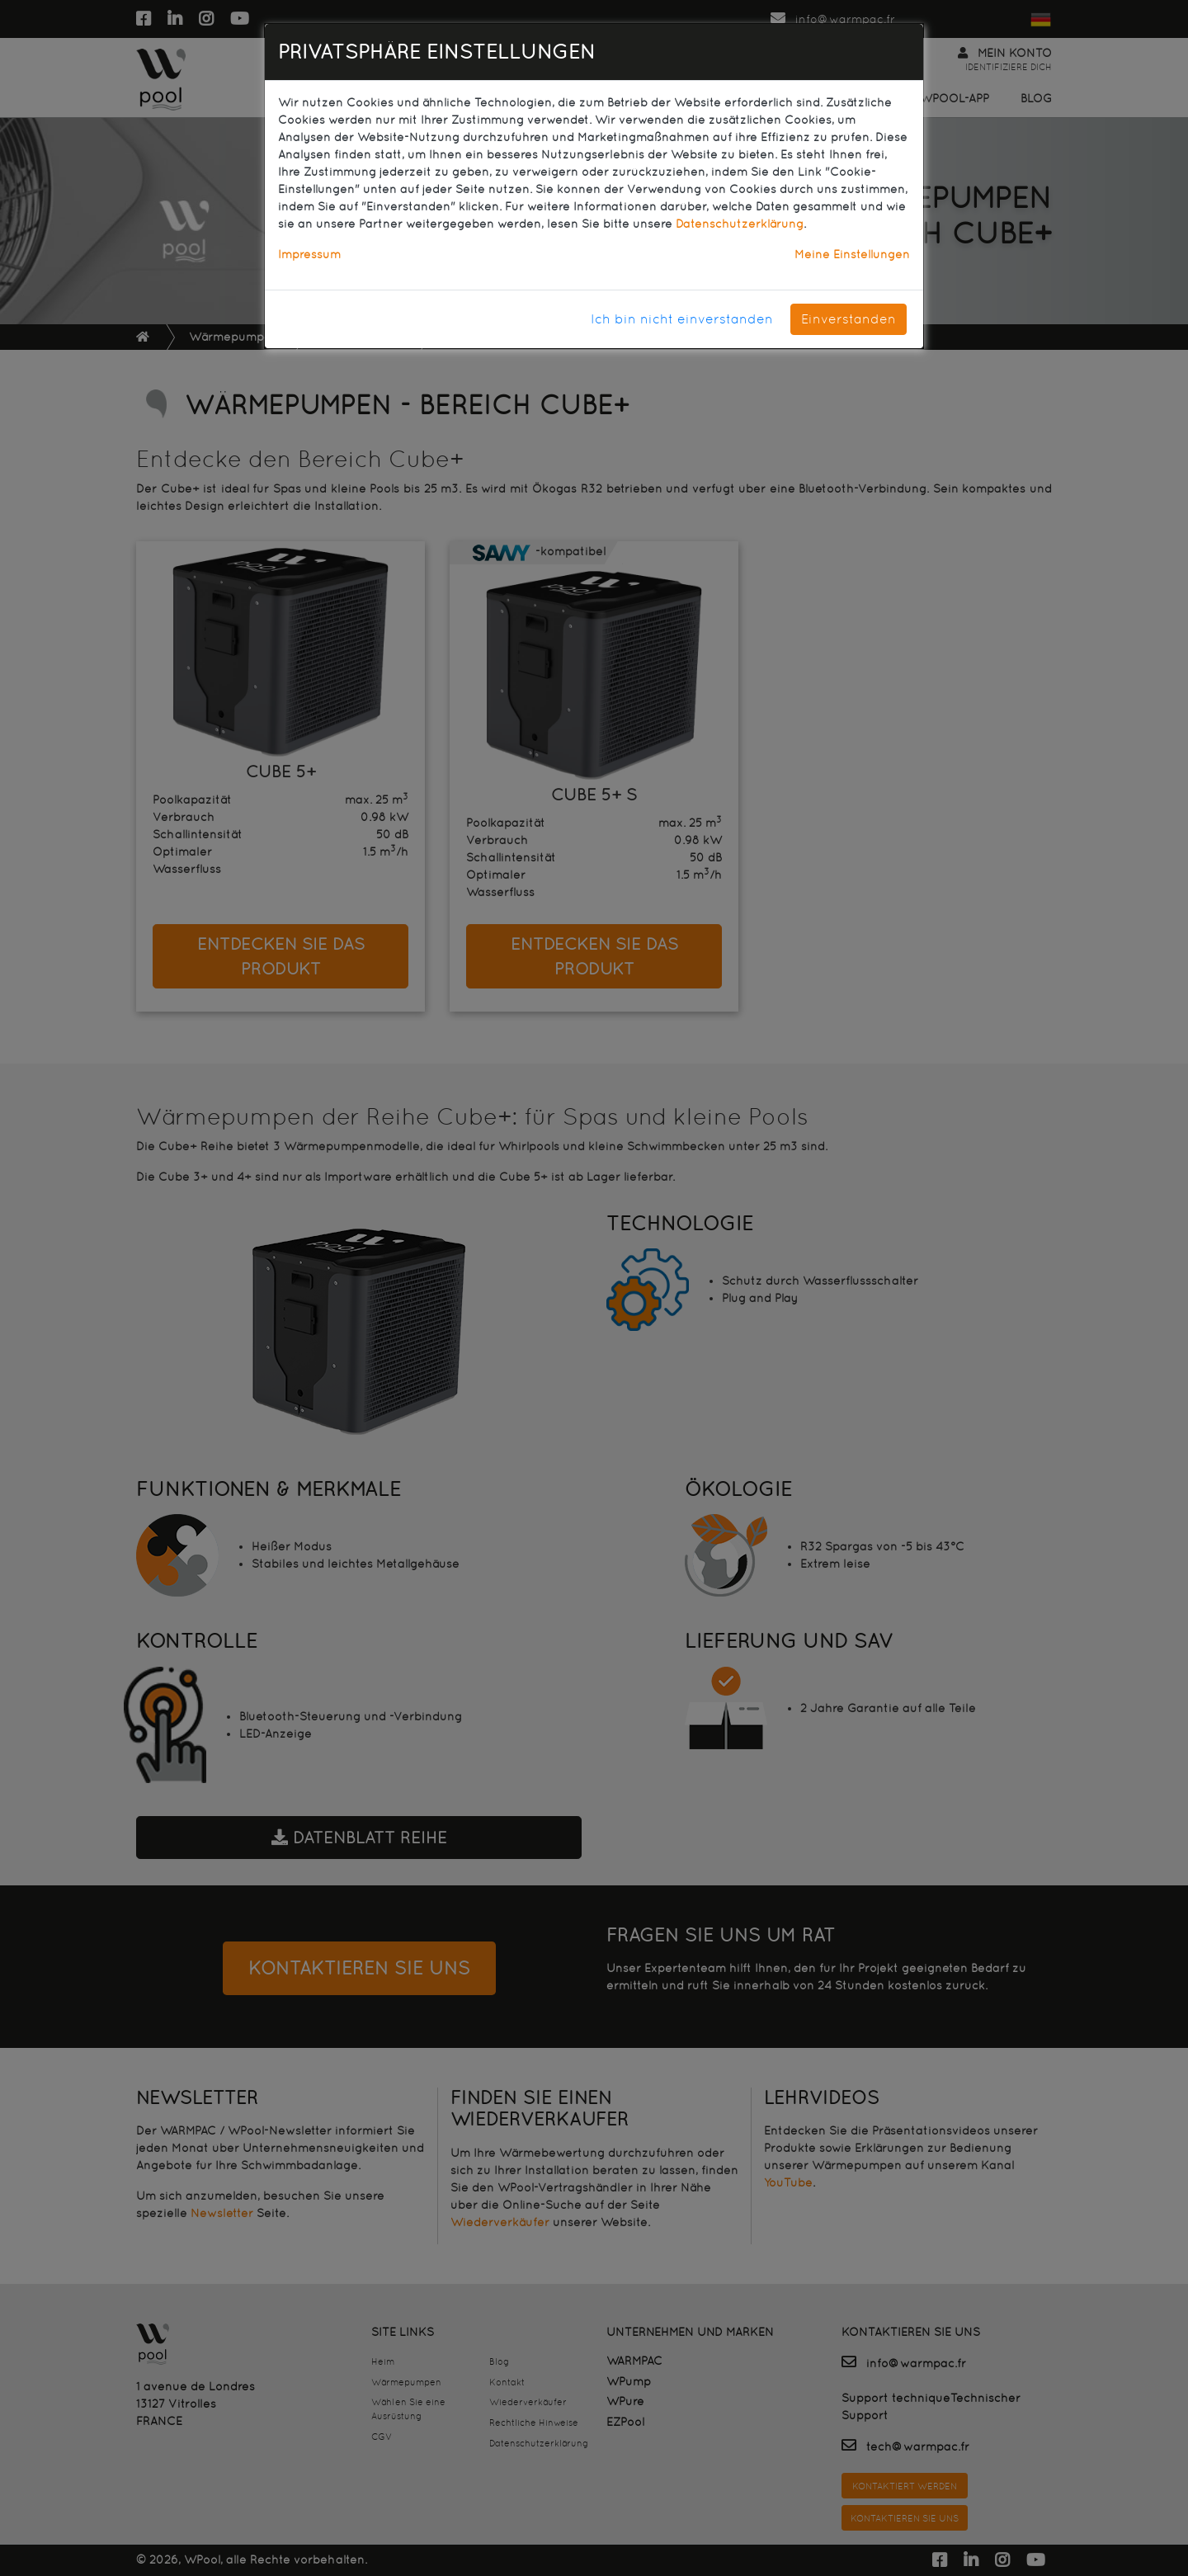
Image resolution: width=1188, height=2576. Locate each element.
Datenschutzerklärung (740, 223)
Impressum (309, 254)
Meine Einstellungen (852, 254)
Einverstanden (848, 319)
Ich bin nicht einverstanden (682, 319)
